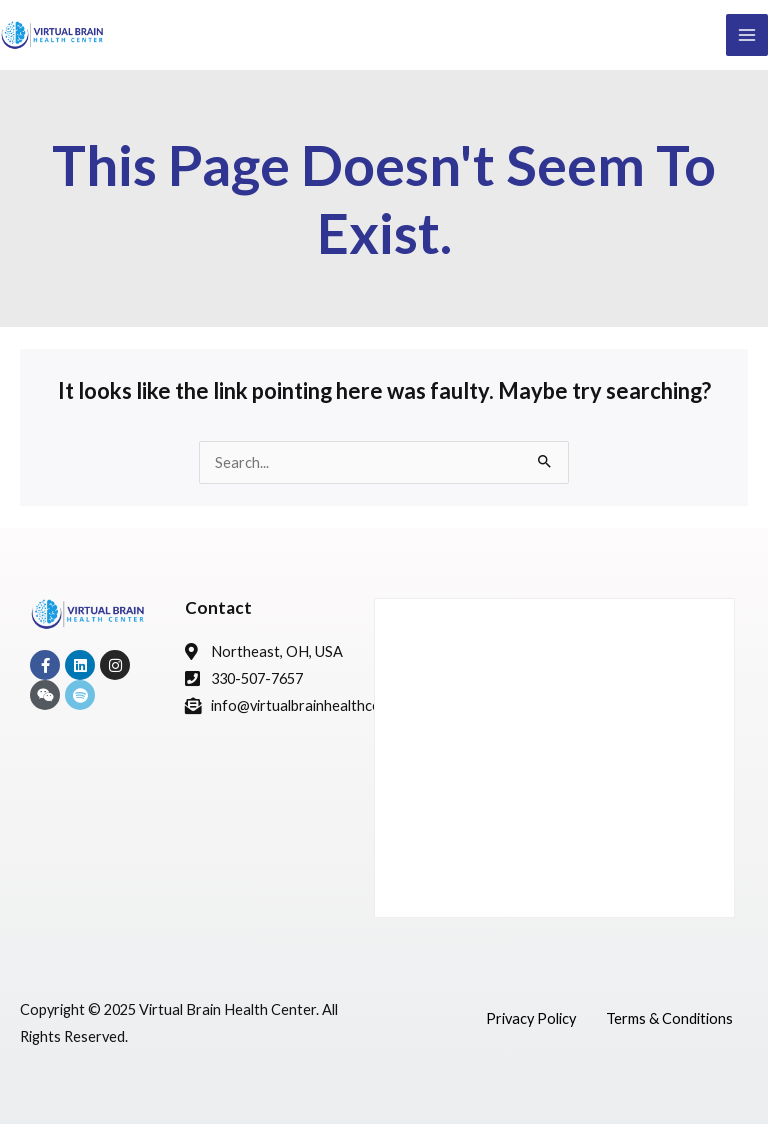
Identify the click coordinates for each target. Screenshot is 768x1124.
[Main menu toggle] (747, 35)
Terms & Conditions (669, 1018)
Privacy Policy (531, 1018)
